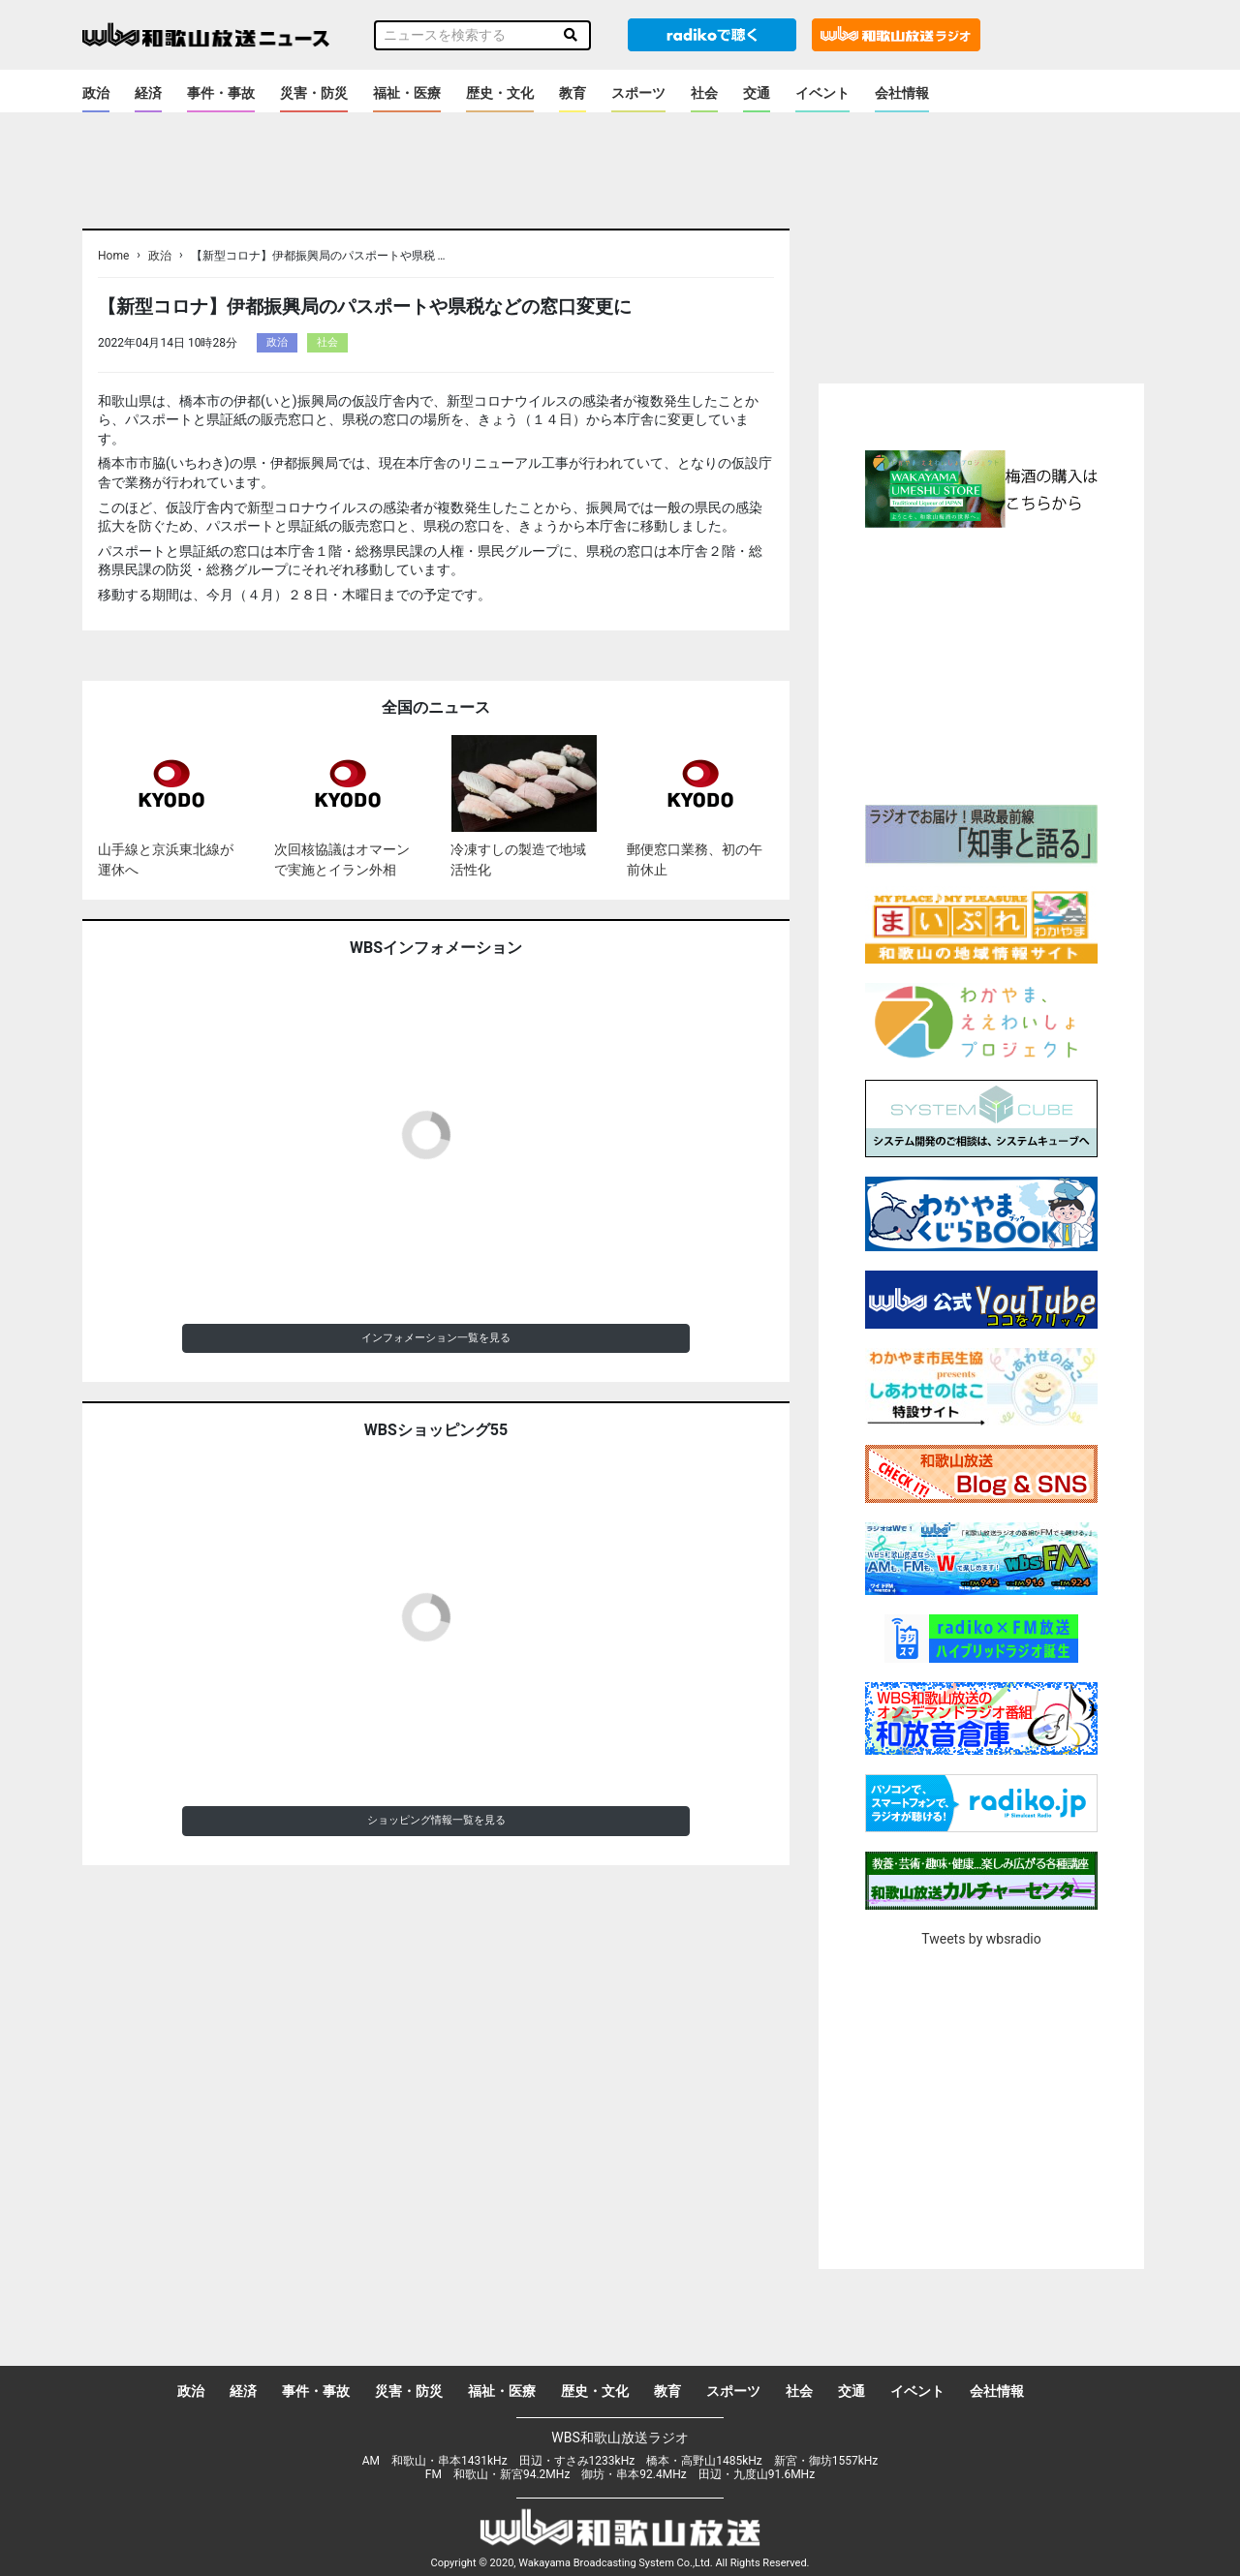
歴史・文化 (500, 93)
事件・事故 (221, 93)
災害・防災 (314, 93)
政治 (95, 93)
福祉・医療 (407, 93)
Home (113, 255)
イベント (822, 93)
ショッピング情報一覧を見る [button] (436, 1820)
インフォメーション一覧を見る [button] (436, 1338)
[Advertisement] (981, 663)
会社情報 (902, 93)
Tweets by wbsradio (980, 1939)
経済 (148, 93)
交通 (756, 93)
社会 (704, 93)
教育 (572, 93)
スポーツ (638, 93)
